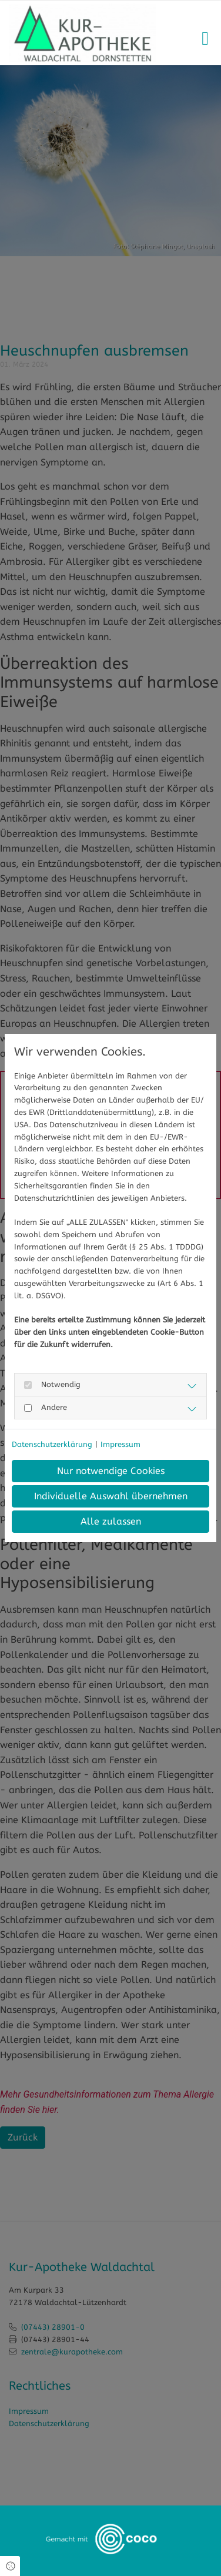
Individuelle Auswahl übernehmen (110, 1496)
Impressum (120, 1444)
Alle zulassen (111, 1521)
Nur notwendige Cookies (111, 1470)
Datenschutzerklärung (52, 1444)
